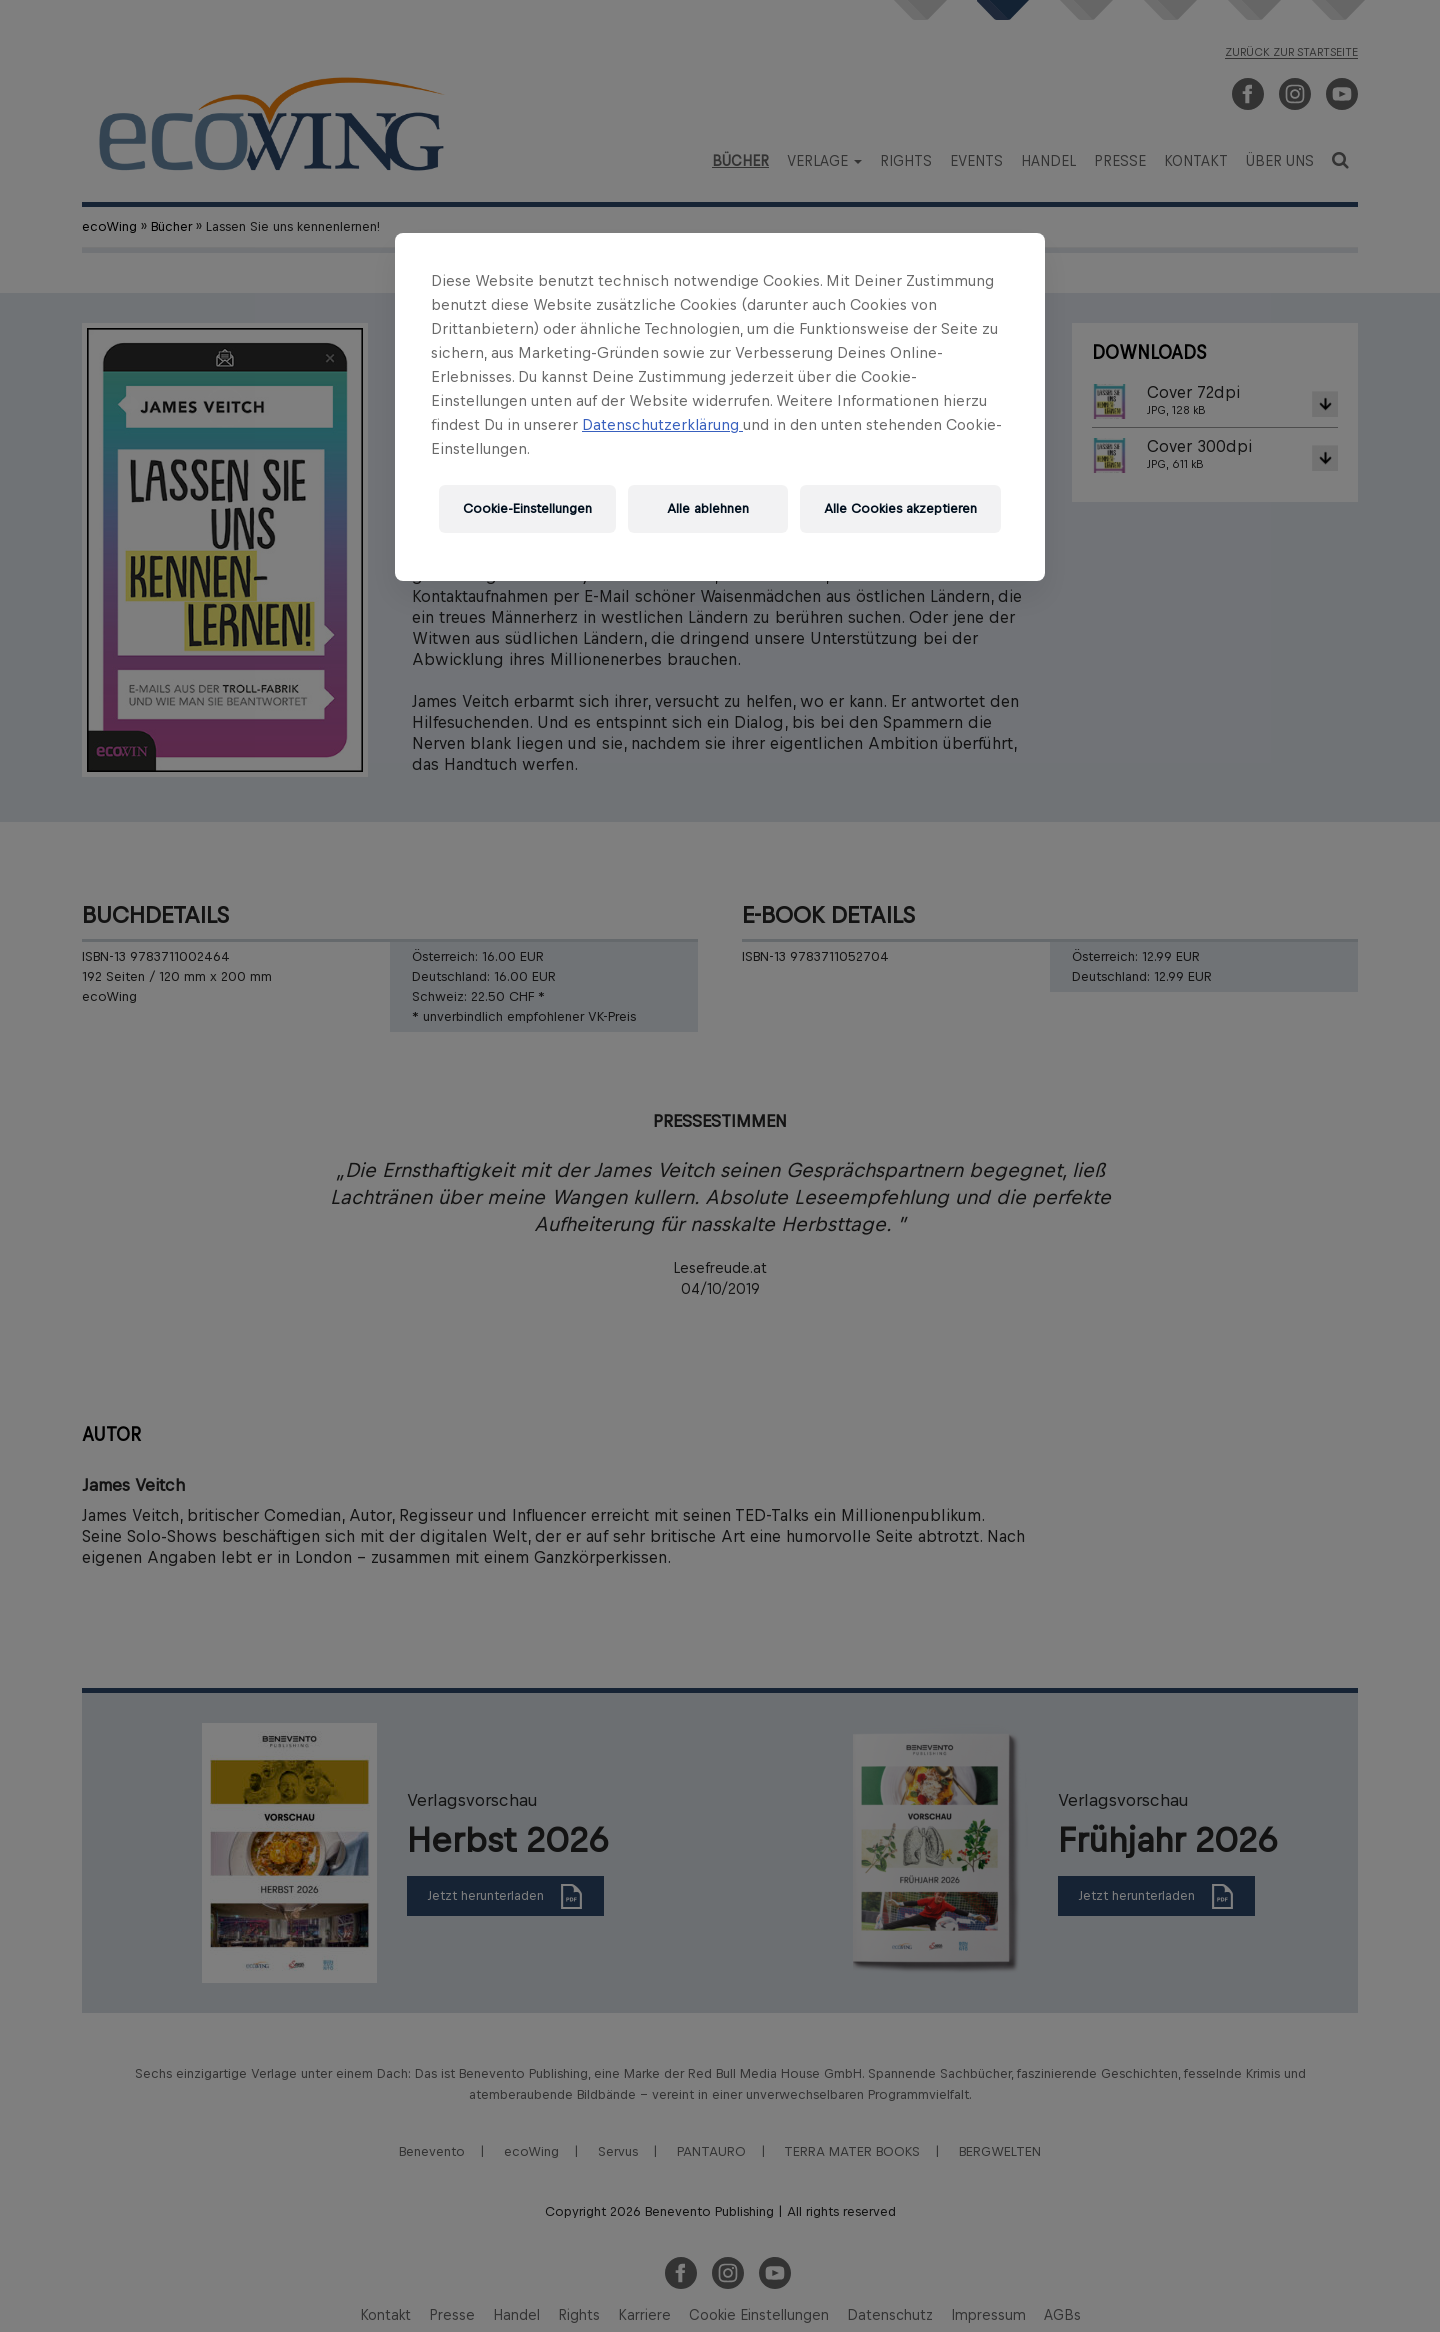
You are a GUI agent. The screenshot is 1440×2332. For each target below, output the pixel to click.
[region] (720, 407)
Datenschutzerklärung (662, 424)
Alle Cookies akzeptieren (900, 508)
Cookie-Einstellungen (527, 508)
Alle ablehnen (708, 508)
